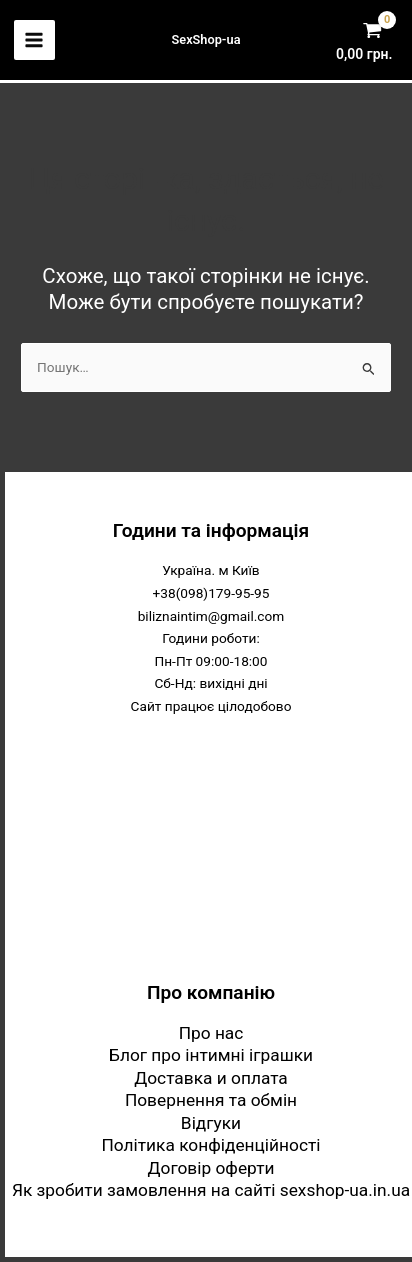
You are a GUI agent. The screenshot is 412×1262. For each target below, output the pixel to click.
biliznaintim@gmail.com (211, 616)
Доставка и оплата (211, 1078)
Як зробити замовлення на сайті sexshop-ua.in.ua (211, 1190)
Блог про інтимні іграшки (211, 1055)
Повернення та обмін (211, 1100)
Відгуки (211, 1123)
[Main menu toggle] (34, 40)
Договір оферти (211, 1168)
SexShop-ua (205, 39)
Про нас (211, 1033)
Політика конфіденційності (210, 1145)
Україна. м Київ (210, 570)
